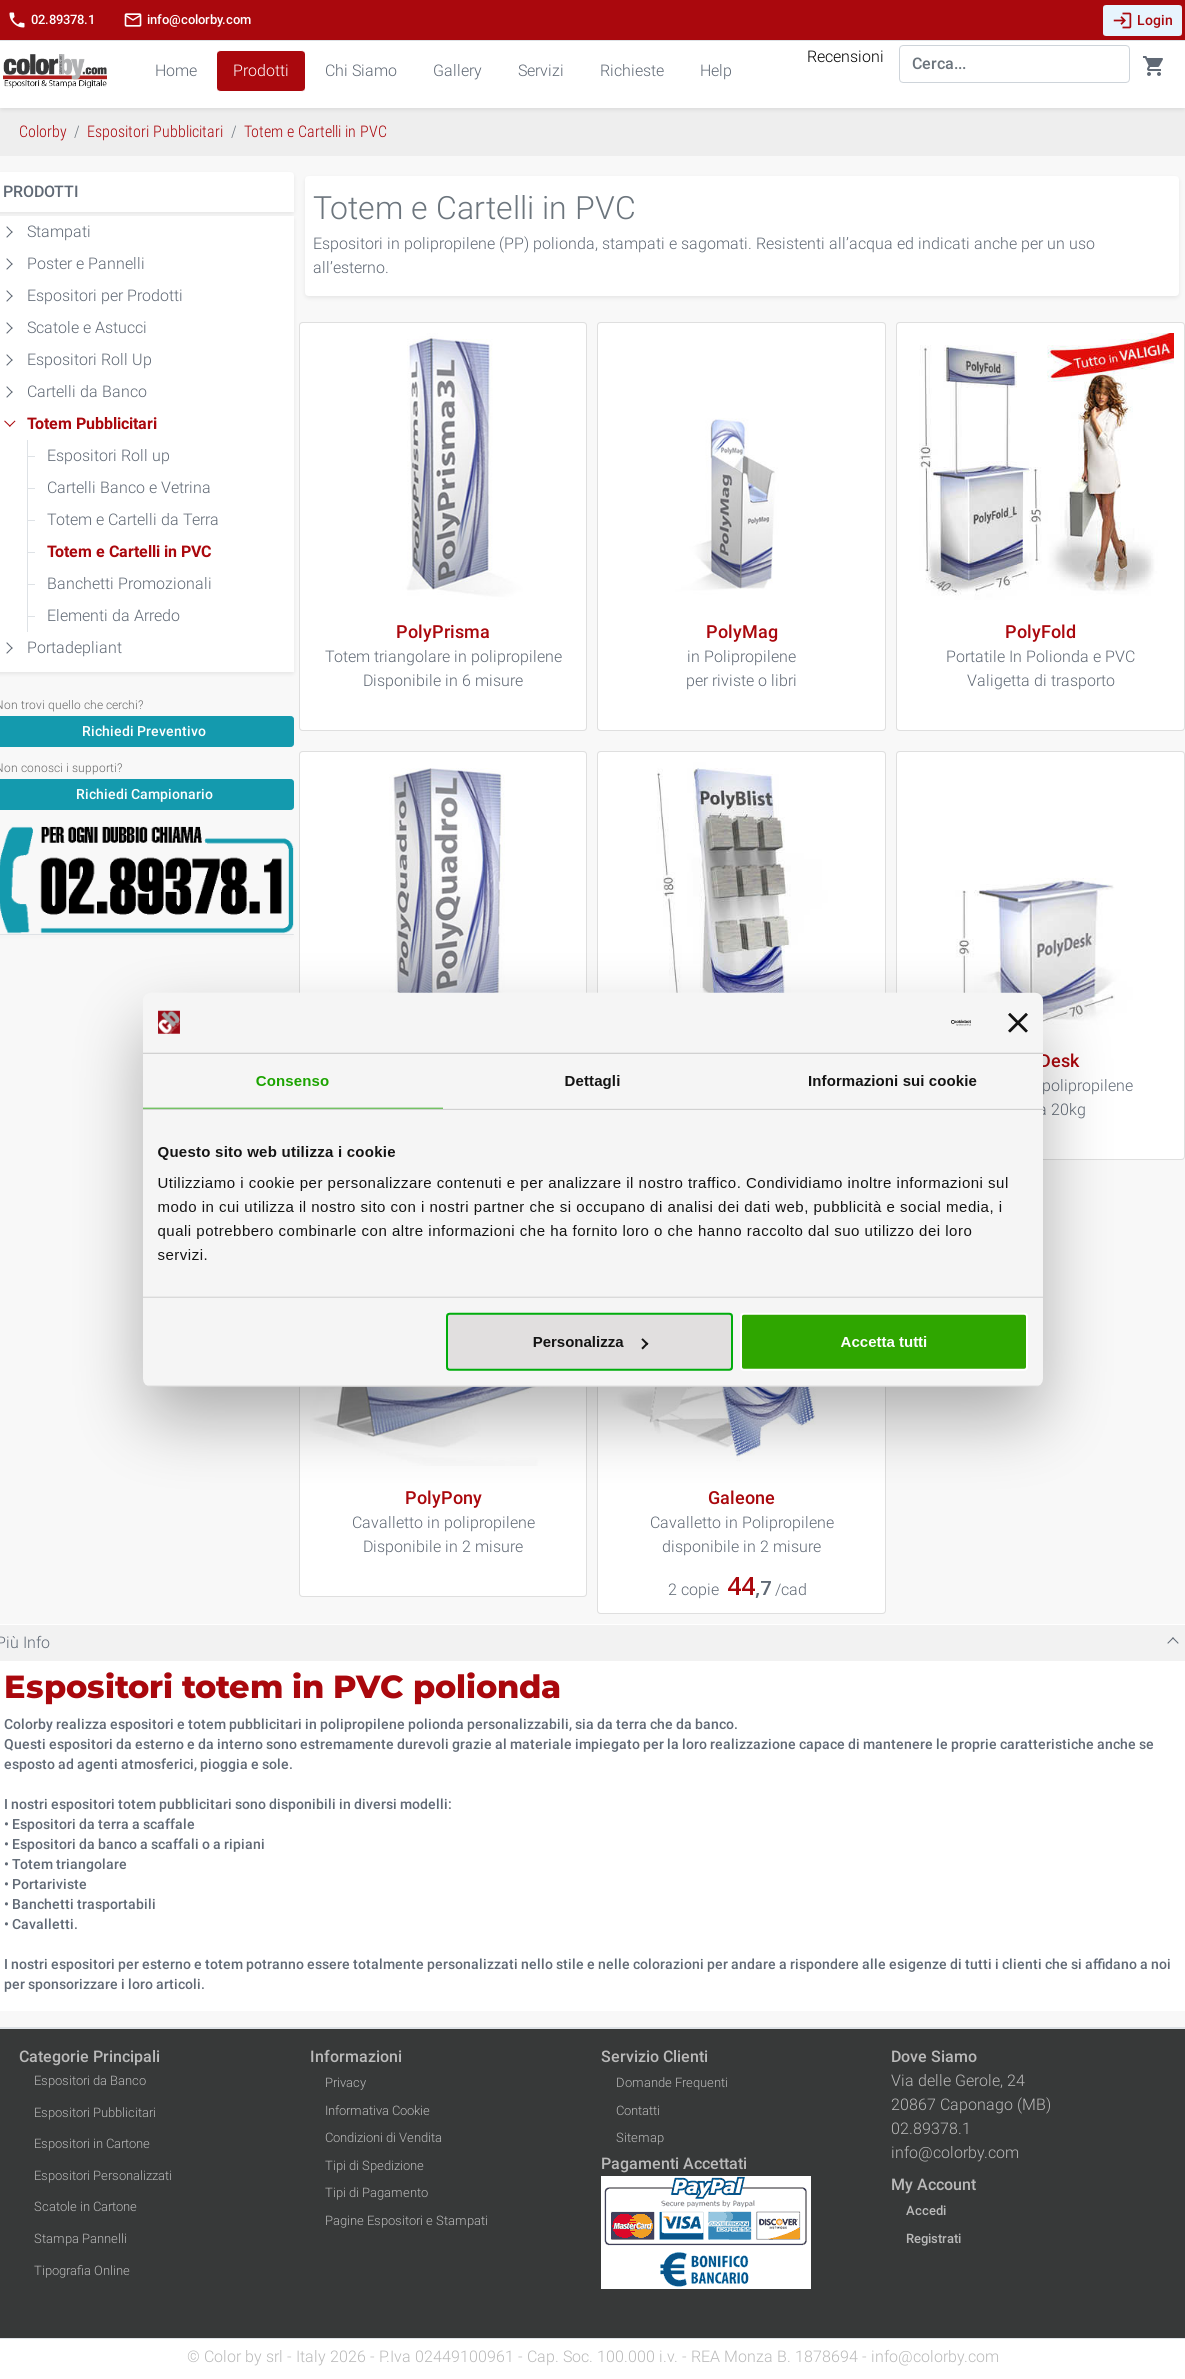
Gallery (457, 70)
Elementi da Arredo (113, 615)
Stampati (59, 231)
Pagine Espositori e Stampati (406, 2220)
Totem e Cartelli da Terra (133, 519)
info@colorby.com (187, 20)
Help (716, 70)
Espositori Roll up (108, 455)
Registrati (933, 2238)
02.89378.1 (51, 20)
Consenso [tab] (292, 1079)
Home (176, 70)
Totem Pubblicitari (92, 423)
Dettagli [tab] (593, 1079)
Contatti (638, 2110)
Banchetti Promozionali (129, 583)
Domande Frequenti (672, 2082)
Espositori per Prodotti (105, 295)
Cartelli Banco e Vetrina (129, 487)
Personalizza (590, 1341)
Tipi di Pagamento (376, 2192)
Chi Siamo (361, 70)
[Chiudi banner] (1018, 1022)
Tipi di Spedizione (374, 2165)
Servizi (541, 70)
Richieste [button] (632, 70)
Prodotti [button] (261, 70)
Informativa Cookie (377, 2110)
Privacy (345, 2082)
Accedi (926, 2210)
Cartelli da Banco (87, 391)
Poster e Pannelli (86, 263)
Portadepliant (74, 647)
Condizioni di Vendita (383, 2137)
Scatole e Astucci (87, 327)
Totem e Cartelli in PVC (129, 551)
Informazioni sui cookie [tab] (892, 1079)
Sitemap (640, 2137)
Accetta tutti (884, 1341)
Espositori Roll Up (89, 359)
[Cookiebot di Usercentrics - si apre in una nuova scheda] (883, 1022)
